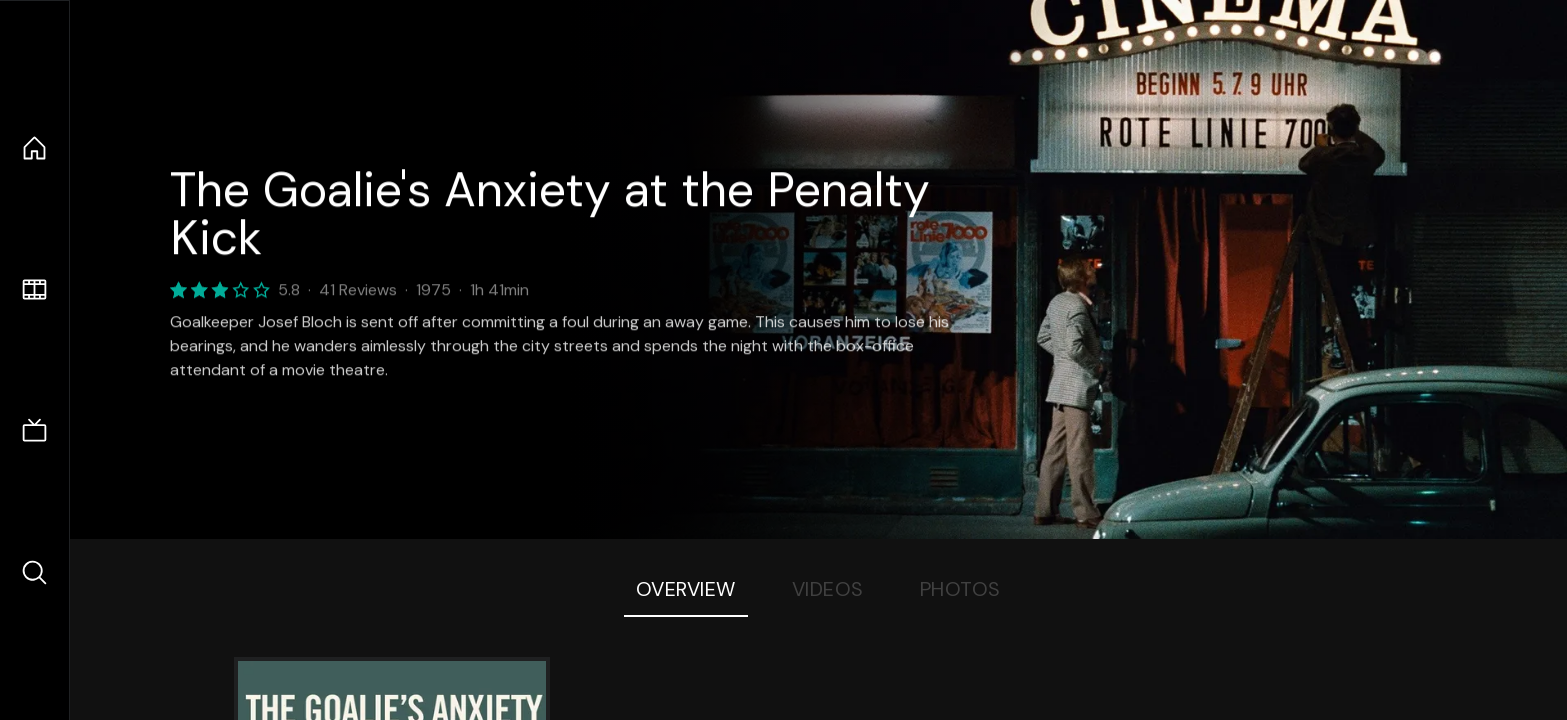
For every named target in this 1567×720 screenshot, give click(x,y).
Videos (828, 589)
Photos (960, 589)
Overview (686, 589)
